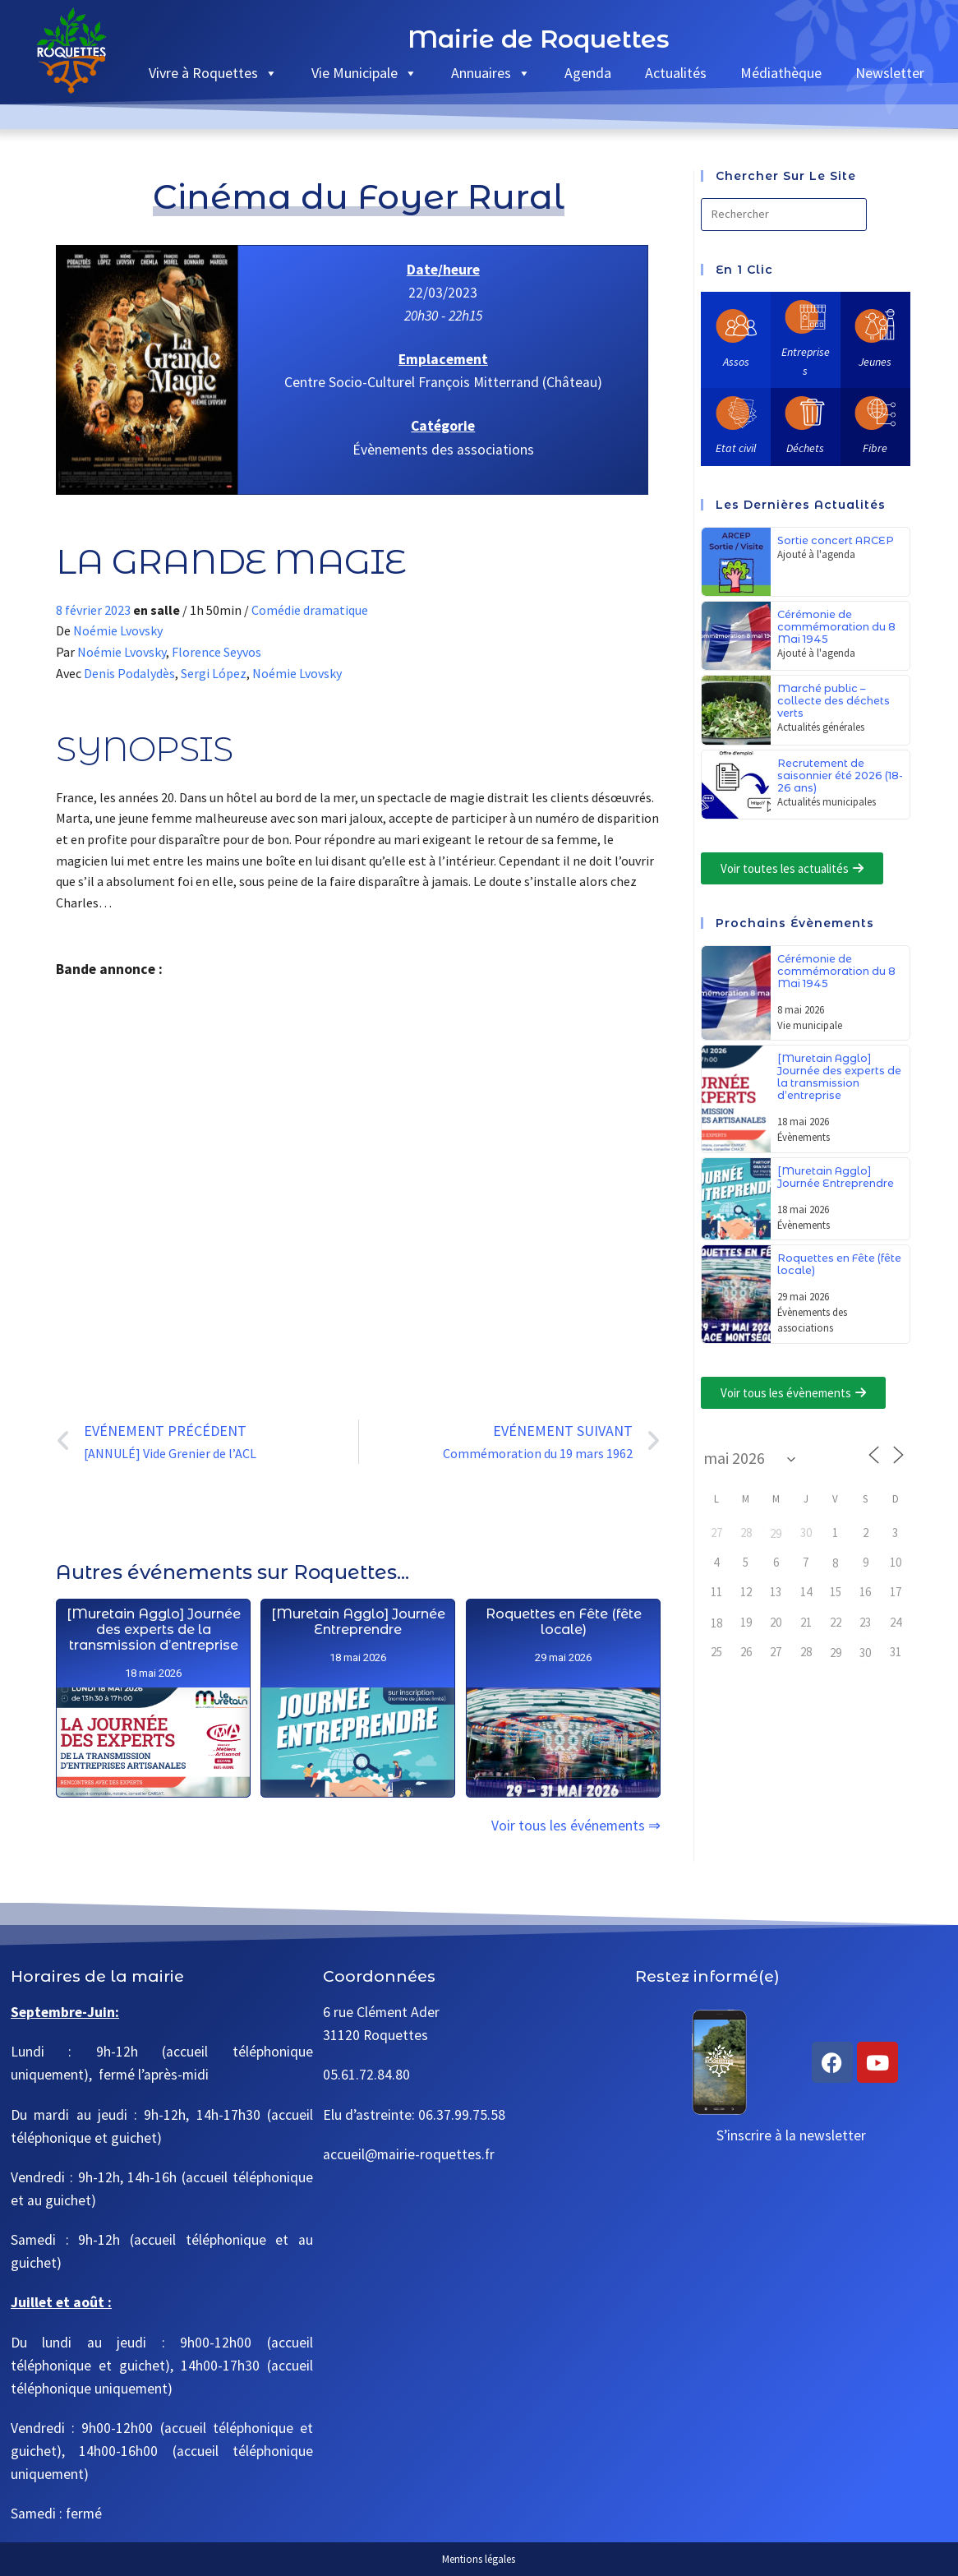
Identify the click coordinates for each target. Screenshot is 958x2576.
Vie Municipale (364, 72)
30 (865, 1652)
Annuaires (491, 72)
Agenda (587, 72)
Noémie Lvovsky (118, 630)
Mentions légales (478, 2559)
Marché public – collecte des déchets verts (833, 700)
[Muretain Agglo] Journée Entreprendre (358, 1815)
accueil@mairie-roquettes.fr (409, 2154)
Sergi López (213, 673)
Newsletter (889, 72)
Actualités (676, 72)
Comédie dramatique (309, 610)
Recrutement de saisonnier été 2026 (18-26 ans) (840, 775)
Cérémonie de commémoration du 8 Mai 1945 (836, 626)
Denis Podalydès (129, 673)
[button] (792, 868)
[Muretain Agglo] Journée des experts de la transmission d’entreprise (153, 1784)
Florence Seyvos (216, 652)
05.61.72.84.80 (366, 2075)
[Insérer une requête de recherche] (784, 214)
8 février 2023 (94, 610)
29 (775, 1533)
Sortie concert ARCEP (835, 540)
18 (716, 1623)
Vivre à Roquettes (213, 72)
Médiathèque (781, 72)
